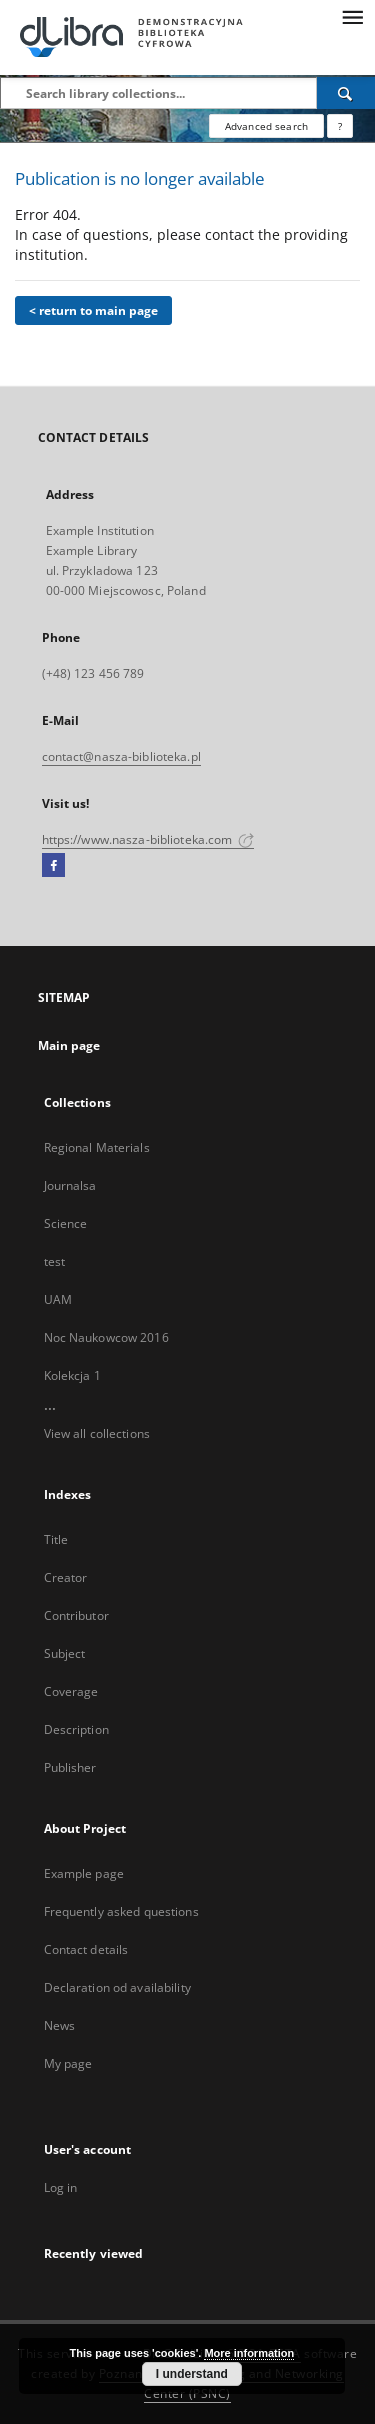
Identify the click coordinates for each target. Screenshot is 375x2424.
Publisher (70, 1767)
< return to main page (93, 310)
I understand (192, 2374)
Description (76, 1729)
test (54, 1261)
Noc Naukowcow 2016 (106, 1337)
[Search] (346, 93)
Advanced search (266, 126)
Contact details (86, 1949)
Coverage (71, 1691)
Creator (66, 1577)
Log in (61, 2187)
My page (68, 2063)
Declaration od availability (117, 1987)
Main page (69, 1045)
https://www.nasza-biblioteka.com (148, 839)
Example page (84, 1873)
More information (249, 2353)
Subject (65, 1653)
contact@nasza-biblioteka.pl (121, 756)
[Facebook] (53, 866)
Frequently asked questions (121, 1911)
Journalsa (70, 1185)
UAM (58, 1299)
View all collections (97, 1433)
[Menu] (352, 16)
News (59, 2025)
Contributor (76, 1615)
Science (66, 1223)
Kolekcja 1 (72, 1375)
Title (56, 1539)
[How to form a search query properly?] (340, 126)
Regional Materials (97, 1147)
